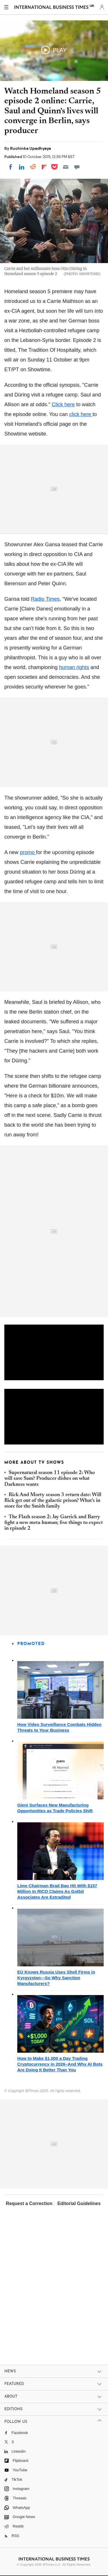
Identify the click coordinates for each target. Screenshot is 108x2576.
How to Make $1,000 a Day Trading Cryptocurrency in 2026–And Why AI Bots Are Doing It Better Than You (60, 2064)
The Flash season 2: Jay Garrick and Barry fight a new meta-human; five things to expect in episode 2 (53, 1523)
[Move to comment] (77, 167)
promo (28, 852)
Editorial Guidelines (79, 2203)
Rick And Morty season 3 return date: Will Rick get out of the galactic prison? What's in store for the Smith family (52, 1500)
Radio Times (45, 599)
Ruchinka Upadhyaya (30, 148)
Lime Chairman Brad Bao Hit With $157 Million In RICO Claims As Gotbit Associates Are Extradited (57, 1891)
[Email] (65, 167)
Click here (63, 404)
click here (80, 414)
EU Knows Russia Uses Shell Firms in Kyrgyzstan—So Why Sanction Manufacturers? (56, 1978)
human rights (74, 667)
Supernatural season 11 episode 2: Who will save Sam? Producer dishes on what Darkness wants (49, 1478)
